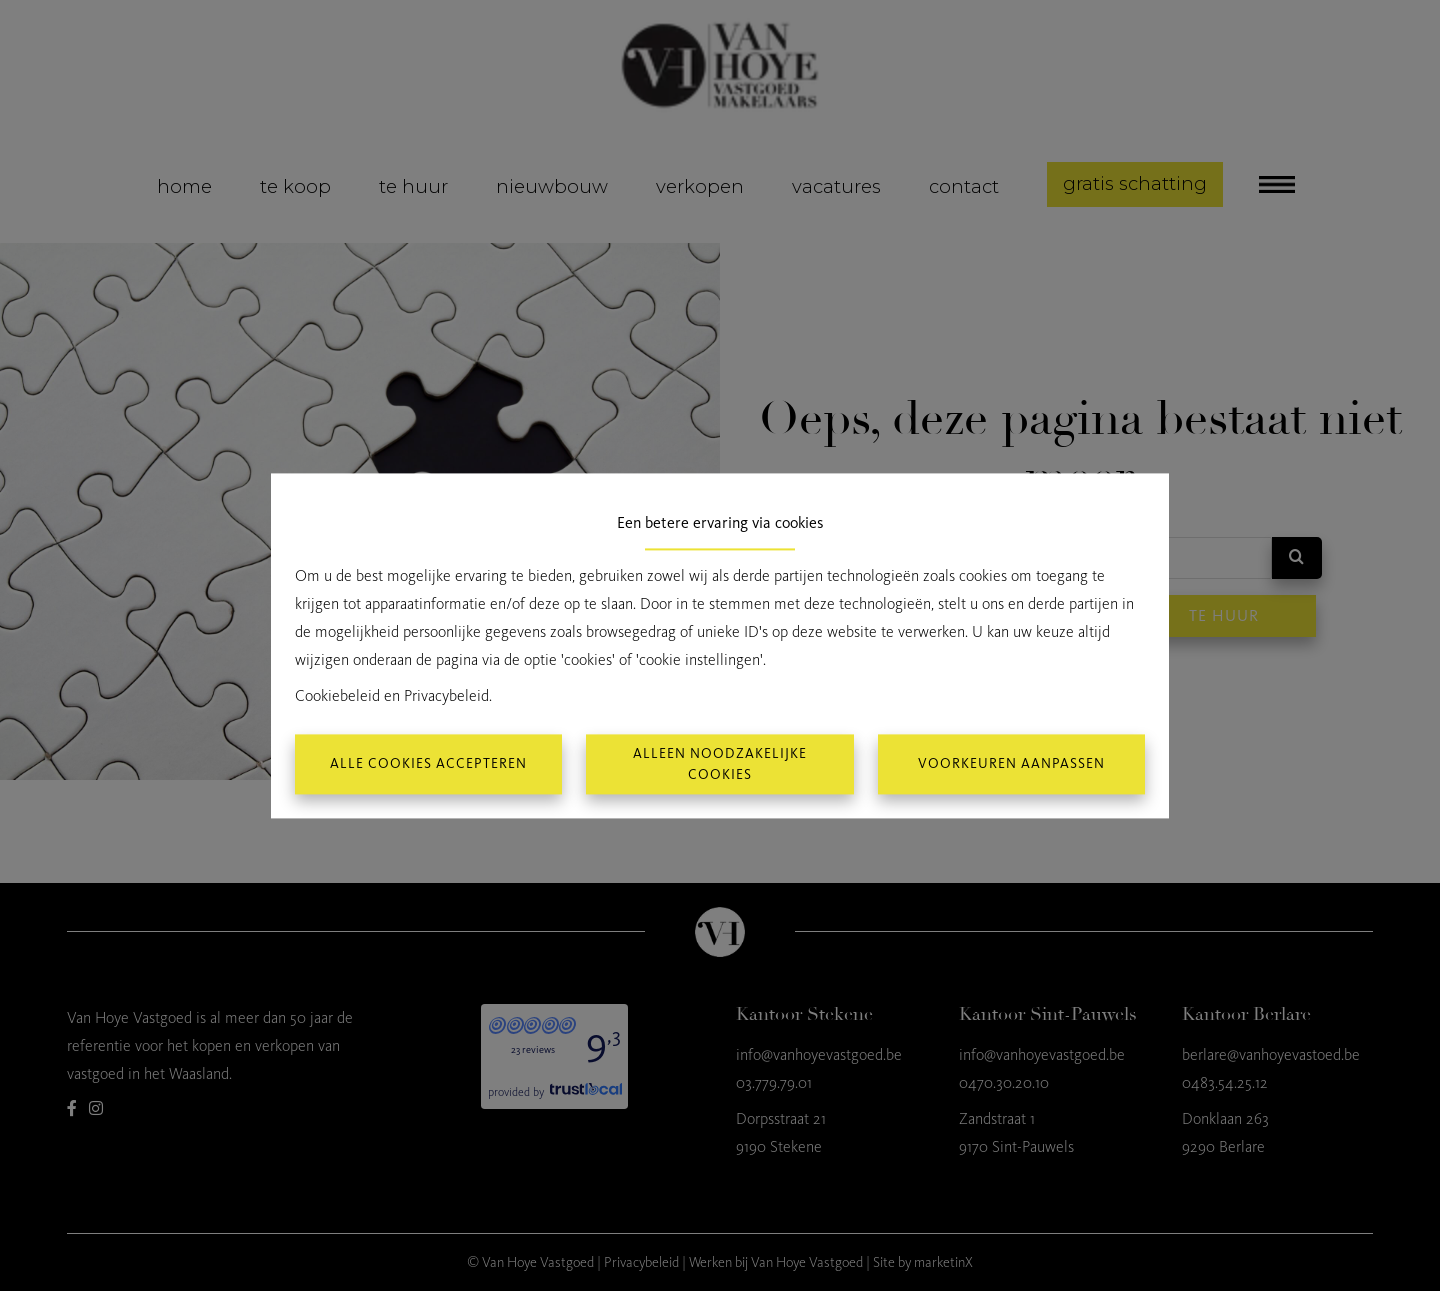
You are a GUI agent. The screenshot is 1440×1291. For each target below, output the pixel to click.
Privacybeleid (446, 695)
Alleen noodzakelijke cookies (720, 764)
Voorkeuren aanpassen (1011, 764)
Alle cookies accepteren (428, 764)
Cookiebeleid (337, 695)
